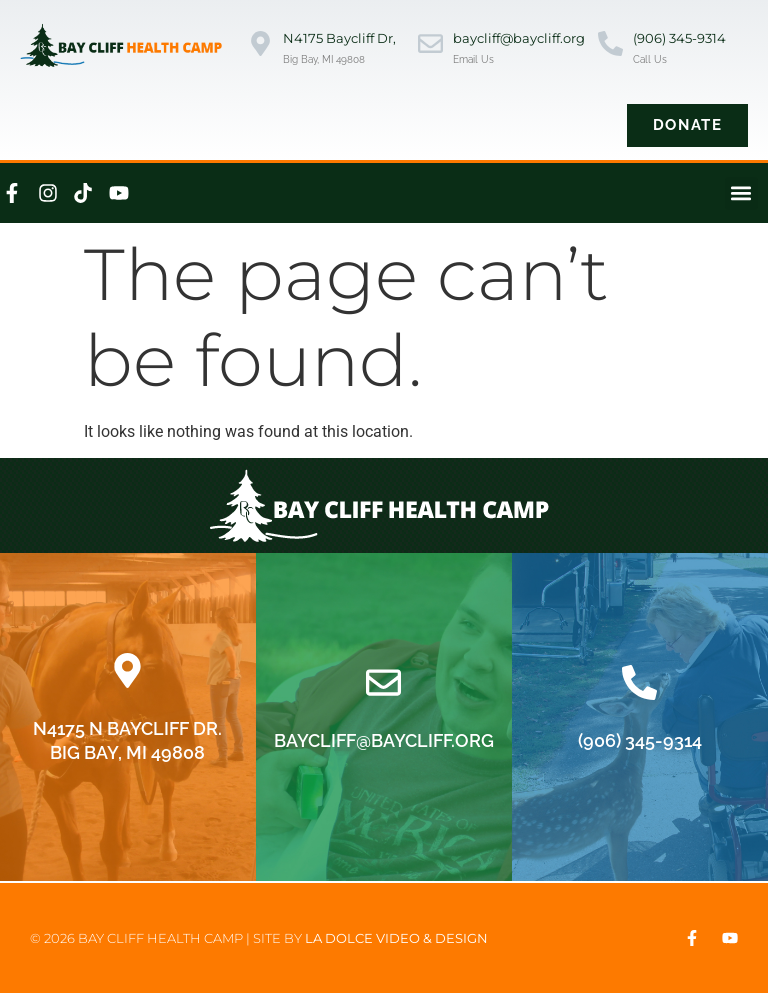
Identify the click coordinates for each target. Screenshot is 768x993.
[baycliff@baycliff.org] (430, 45)
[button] (741, 193)
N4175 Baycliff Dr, (339, 38)
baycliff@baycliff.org (519, 38)
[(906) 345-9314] (610, 45)
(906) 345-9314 (679, 38)
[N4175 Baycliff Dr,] (260, 45)
